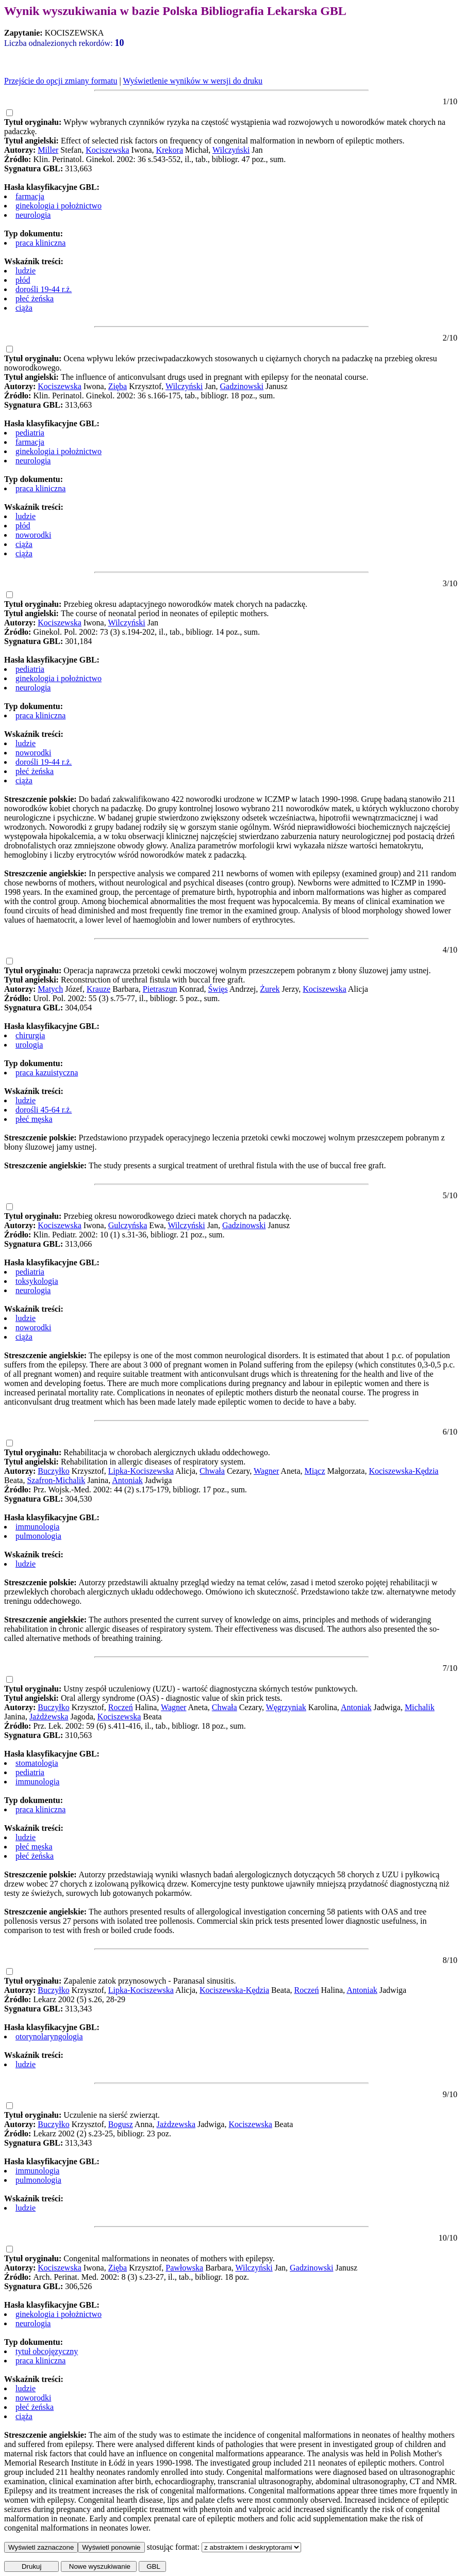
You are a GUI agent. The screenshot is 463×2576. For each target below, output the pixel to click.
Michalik (420, 1707)
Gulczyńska (127, 1225)
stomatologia (36, 1763)
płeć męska (34, 1119)
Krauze (98, 989)
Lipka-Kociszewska (141, 1471)
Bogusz (120, 2124)
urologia (29, 1044)
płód (22, 280)
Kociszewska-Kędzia (403, 1471)
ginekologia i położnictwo (58, 205)
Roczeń (120, 1707)
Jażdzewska (176, 2124)
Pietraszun (160, 989)
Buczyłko (53, 1471)
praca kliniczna (40, 242)
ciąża (23, 307)
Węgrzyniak (286, 1707)
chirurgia (30, 1035)
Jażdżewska (49, 1716)
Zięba (117, 386)
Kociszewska (107, 150)
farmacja (29, 196)
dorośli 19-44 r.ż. (43, 289)
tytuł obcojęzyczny (46, 2351)
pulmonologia (38, 1536)
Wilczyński (231, 150)
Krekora (169, 150)
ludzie (25, 270)
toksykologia (36, 1281)
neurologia (33, 215)
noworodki (33, 534)
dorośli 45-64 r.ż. (43, 1109)
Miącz (315, 1471)
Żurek (269, 989)
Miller (48, 150)
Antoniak (127, 1480)
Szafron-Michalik (56, 1480)
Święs (217, 989)
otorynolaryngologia (49, 2036)
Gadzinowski (241, 386)
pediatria (29, 432)
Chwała (212, 1471)
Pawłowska (184, 2267)
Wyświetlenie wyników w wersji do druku (192, 80)
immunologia (37, 1526)
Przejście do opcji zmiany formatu (60, 80)
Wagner (266, 1471)
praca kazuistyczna (46, 1072)
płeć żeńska (34, 298)
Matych (50, 989)
